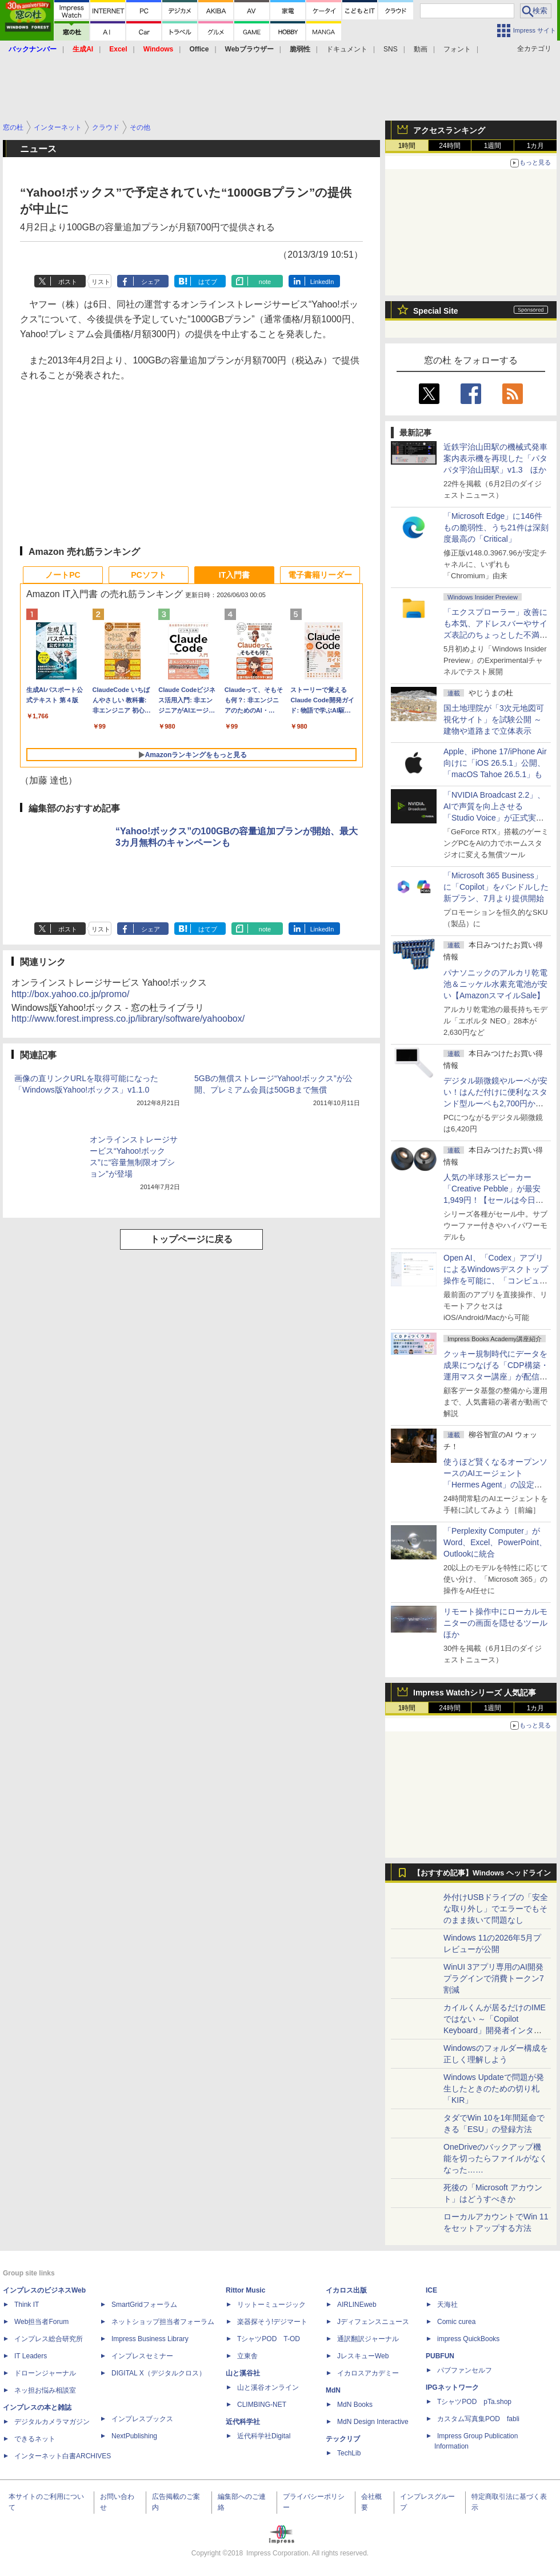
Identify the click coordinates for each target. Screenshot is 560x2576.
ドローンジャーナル (45, 2373)
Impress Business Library (150, 2339)
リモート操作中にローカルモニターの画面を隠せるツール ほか (499, 1623)
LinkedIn (322, 281)
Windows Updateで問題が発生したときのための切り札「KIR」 (493, 2089)
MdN (333, 2390)
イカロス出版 (346, 2290)
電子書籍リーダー (320, 574)
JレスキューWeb (363, 2356)
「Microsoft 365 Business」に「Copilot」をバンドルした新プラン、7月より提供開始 (496, 887)
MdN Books (355, 2405)
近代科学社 (243, 2422)
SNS (390, 49)
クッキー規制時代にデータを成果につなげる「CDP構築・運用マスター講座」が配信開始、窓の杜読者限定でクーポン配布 (496, 1376)
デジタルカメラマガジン (52, 2422)
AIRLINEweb (357, 2305)
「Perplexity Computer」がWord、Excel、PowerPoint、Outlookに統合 (495, 1542)
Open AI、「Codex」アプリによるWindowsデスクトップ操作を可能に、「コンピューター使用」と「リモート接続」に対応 (495, 1280)
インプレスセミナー (142, 2356)
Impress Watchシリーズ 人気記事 (474, 1692)
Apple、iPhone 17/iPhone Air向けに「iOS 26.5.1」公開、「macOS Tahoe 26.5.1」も (495, 763)
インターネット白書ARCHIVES (62, 2456)
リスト (100, 281)
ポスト (67, 281)
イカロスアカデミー (368, 2373)
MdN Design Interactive (373, 2422)
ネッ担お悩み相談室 (45, 2390)
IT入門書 (234, 574)
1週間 (493, 146)
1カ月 (536, 146)
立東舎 (247, 2356)
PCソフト (148, 574)
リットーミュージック (271, 2305)
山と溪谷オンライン (268, 2387)
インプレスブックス (142, 2419)
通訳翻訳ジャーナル (368, 2339)
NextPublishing (134, 2436)
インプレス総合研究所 (48, 2339)
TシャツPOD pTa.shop (474, 2402)
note (265, 281)
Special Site (435, 310)
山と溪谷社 (243, 2373)
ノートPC (62, 574)
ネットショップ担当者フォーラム (162, 2322)
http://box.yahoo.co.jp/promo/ (70, 994)
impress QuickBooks (468, 2339)
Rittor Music (245, 2290)
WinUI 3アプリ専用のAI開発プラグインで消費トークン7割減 (493, 1978)
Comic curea (456, 2322)
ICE (431, 2290)
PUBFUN (440, 2356)
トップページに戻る (191, 1239)
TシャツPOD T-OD (268, 2339)
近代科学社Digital (263, 2436)
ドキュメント (346, 49)
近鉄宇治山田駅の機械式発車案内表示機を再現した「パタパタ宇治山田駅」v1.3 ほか (495, 458)
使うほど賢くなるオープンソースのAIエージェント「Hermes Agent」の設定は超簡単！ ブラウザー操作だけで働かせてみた (495, 1484)
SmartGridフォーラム (144, 2305)
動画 (420, 49)
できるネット (34, 2439)
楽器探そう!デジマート (272, 2322)
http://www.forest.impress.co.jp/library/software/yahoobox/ (128, 1018)
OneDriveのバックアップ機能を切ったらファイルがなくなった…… (495, 2158)
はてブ (207, 281)
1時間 (407, 146)
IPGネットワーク (452, 2387)
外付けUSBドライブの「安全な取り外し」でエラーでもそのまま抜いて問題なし (495, 1909)
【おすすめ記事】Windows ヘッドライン (482, 1873)
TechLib (349, 2453)
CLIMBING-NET (261, 2405)
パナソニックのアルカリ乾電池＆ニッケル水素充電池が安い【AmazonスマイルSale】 (495, 984)
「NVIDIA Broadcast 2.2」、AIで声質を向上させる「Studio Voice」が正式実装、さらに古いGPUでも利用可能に (494, 817)
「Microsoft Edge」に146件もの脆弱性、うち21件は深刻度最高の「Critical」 (496, 527)
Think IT (26, 2305)
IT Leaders (30, 2356)
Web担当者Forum (41, 2322)
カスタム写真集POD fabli (478, 2419)
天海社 (447, 2305)
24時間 (449, 146)
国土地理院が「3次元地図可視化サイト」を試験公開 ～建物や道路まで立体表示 (493, 719)
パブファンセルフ (464, 2370)
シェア (150, 281)
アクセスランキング (449, 130)
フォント (457, 49)
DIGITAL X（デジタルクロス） (158, 2373)
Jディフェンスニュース (373, 2322)
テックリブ (343, 2439)
